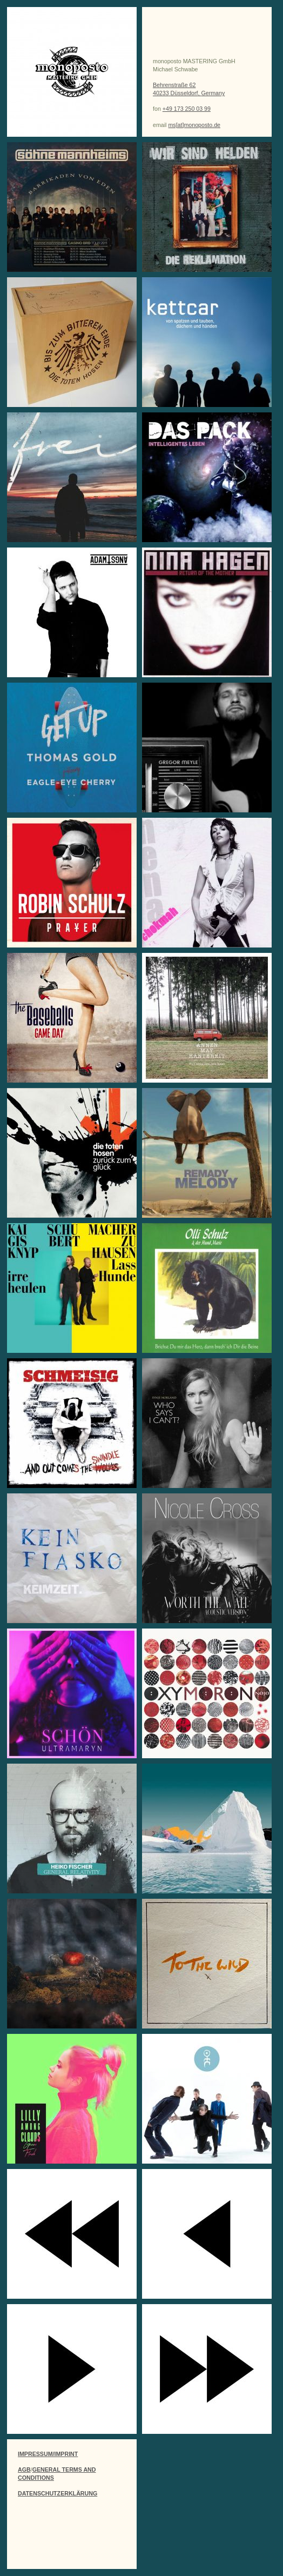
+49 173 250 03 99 (187, 108)
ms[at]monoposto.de (194, 125)
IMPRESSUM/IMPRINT (48, 2454)
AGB (24, 2469)
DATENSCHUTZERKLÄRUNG (57, 2493)
